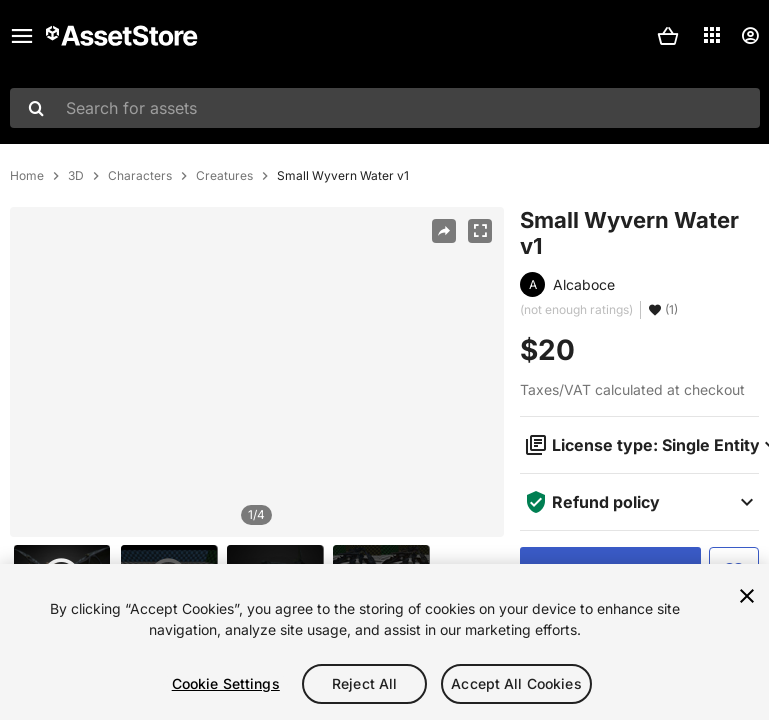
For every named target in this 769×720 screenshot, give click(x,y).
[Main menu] (22, 36)
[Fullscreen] (480, 231)
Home (27, 176)
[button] (668, 36)
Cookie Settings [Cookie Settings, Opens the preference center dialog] (226, 683)
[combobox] (385, 108)
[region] (257, 372)
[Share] (444, 231)
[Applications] (712, 35)
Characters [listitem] (140, 176)
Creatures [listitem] (224, 176)
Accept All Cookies (516, 683)
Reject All (364, 683)
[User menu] (750, 36)
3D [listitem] (76, 176)
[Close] (747, 596)
